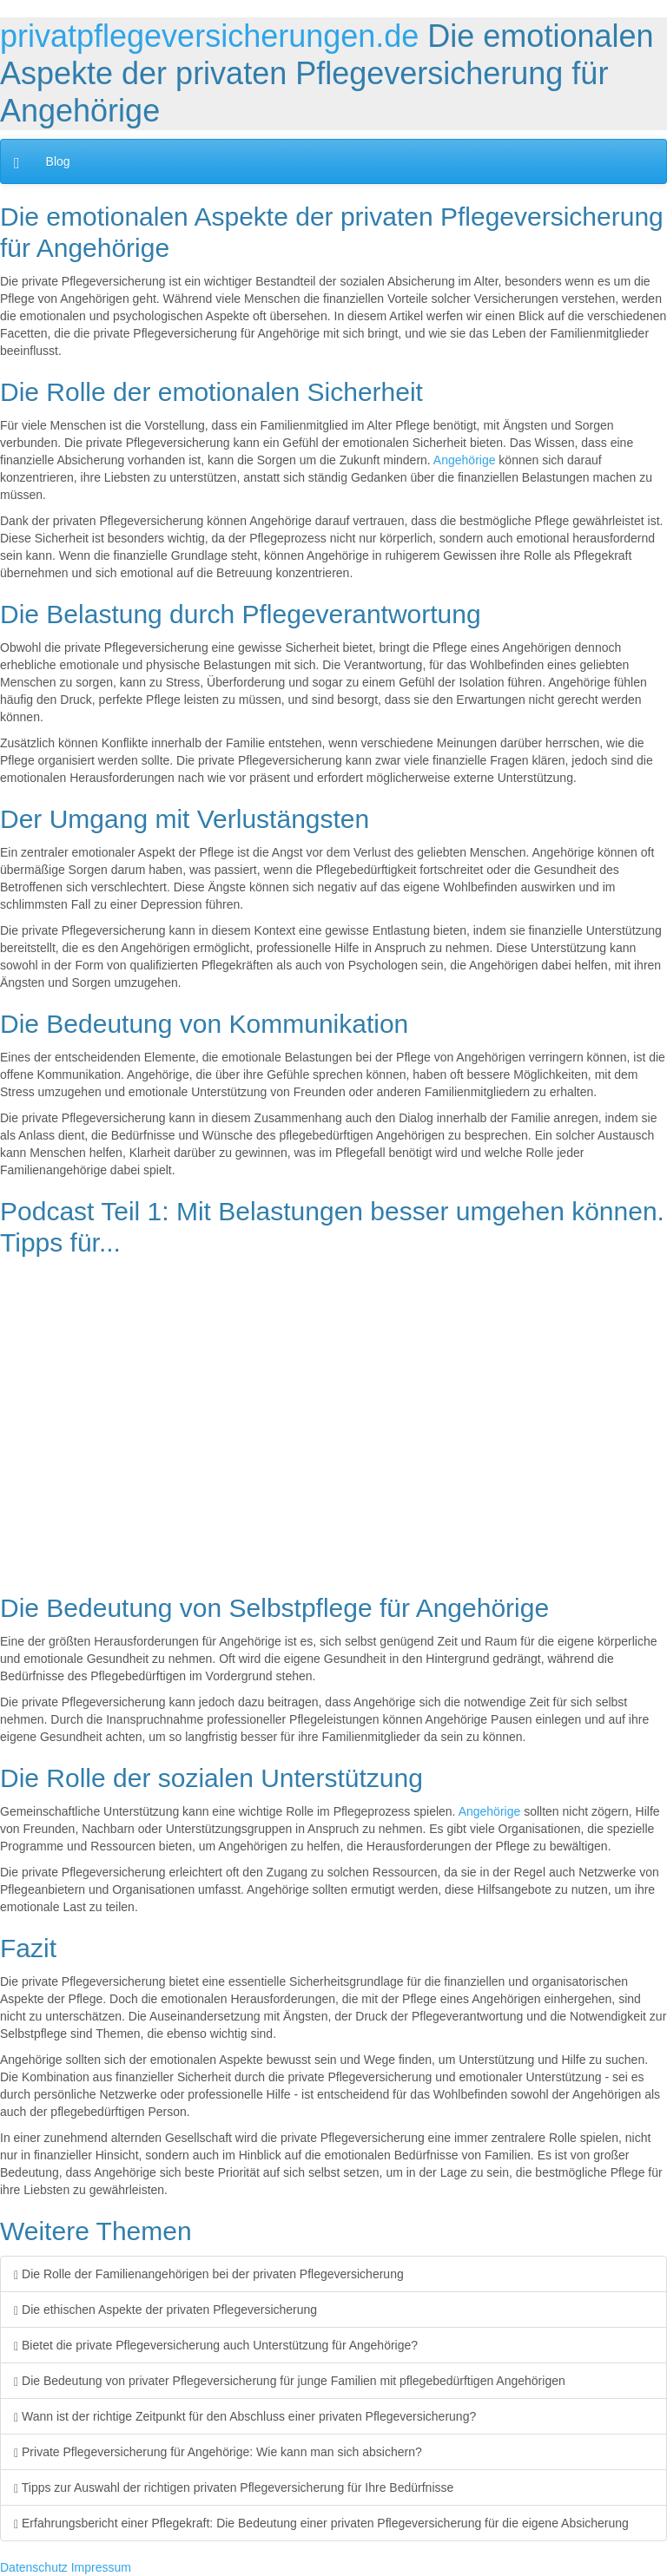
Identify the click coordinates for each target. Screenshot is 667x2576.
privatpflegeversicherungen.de (209, 36)
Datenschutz (34, 2567)
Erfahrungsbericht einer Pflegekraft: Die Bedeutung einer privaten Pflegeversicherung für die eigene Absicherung (321, 2523)
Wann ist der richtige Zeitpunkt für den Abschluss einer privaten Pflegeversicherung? (245, 2416)
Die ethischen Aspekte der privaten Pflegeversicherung (165, 2309)
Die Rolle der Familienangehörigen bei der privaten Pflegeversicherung (209, 2274)
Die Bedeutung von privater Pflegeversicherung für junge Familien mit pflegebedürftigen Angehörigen (289, 2381)
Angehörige (464, 460)
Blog (58, 161)
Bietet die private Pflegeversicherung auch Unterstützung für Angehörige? (216, 2345)
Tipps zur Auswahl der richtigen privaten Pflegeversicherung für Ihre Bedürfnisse (233, 2487)
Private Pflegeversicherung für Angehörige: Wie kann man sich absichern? (218, 2452)
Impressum (101, 2567)
